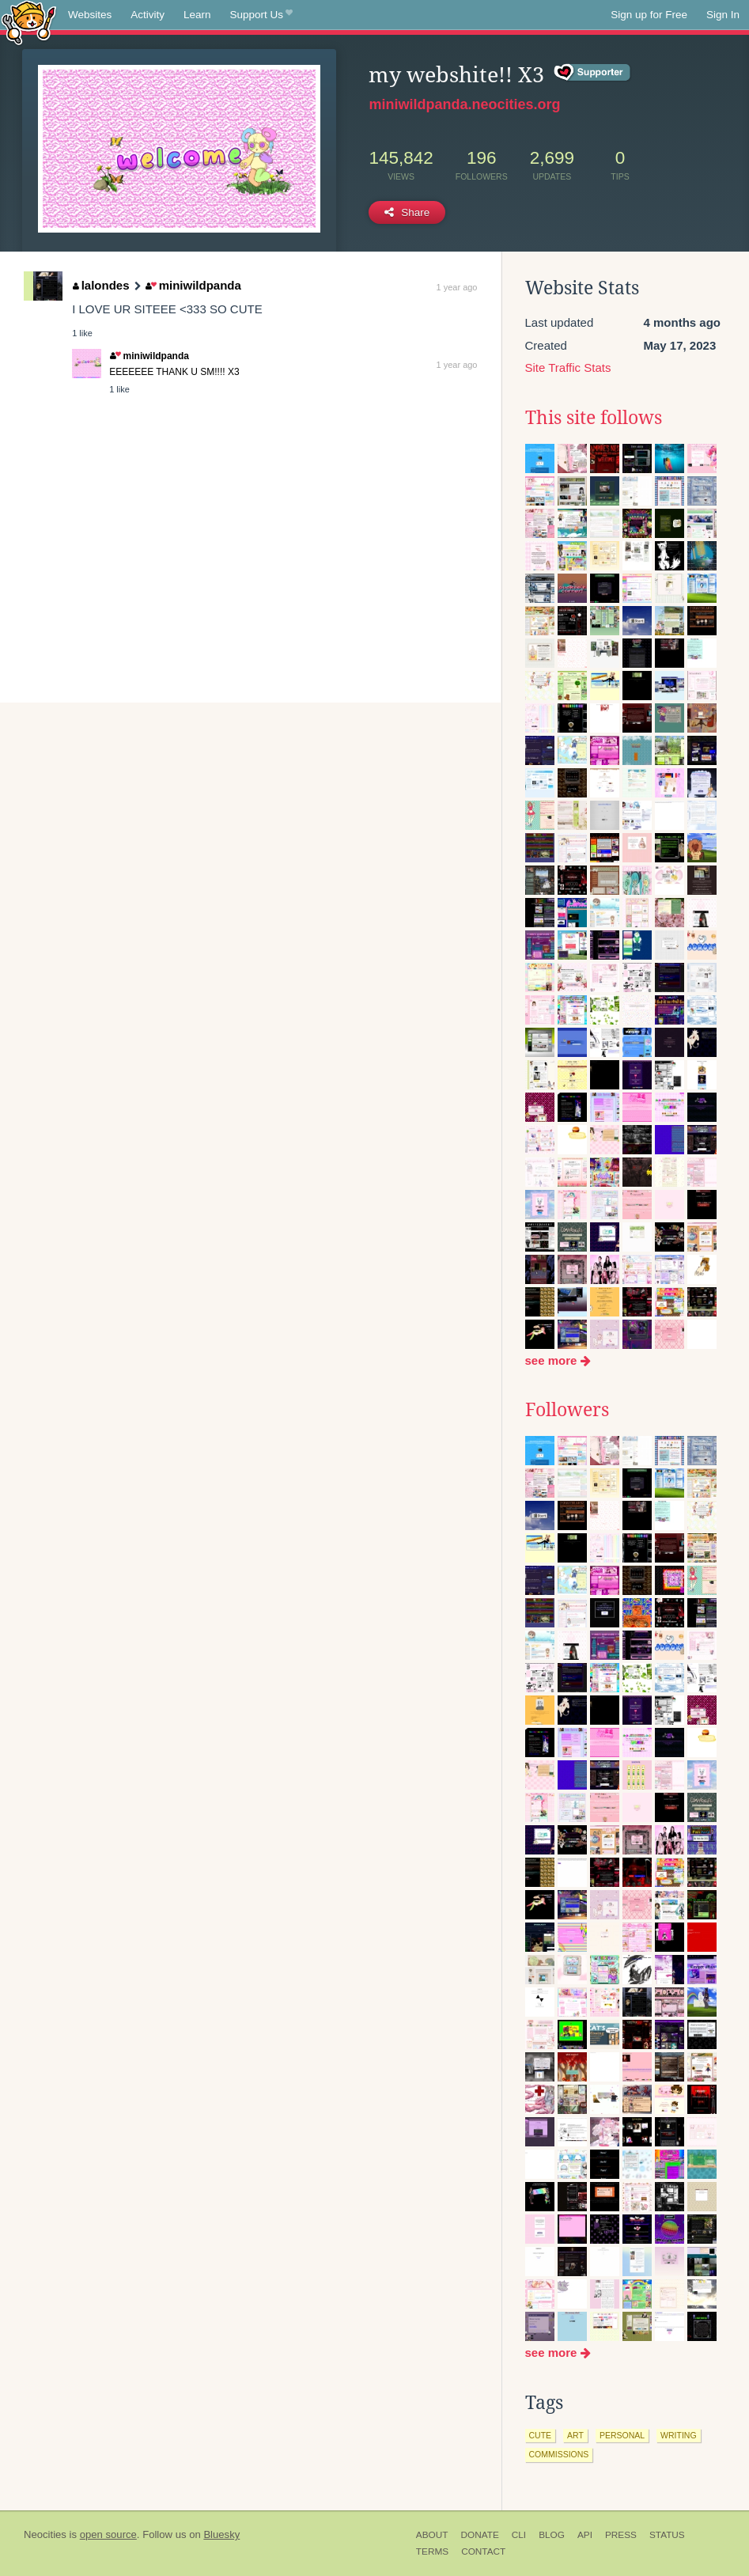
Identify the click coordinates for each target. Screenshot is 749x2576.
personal (622, 2435)
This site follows (593, 417)
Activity (148, 15)
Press (621, 2534)
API (584, 2534)
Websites (90, 15)
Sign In (723, 15)
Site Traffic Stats (568, 367)
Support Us (261, 15)
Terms (432, 2551)
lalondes (101, 285)
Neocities (45, 2534)
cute (540, 2435)
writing (678, 2435)
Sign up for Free (649, 15)
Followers (567, 1410)
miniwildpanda (193, 285)
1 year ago (457, 287)
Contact (483, 2551)
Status (667, 2534)
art (575, 2435)
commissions (559, 2454)
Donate (479, 2534)
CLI (519, 2534)
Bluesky (221, 2534)
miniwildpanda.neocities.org (464, 104)
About (432, 2534)
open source (108, 2534)
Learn (197, 15)
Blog (552, 2534)
